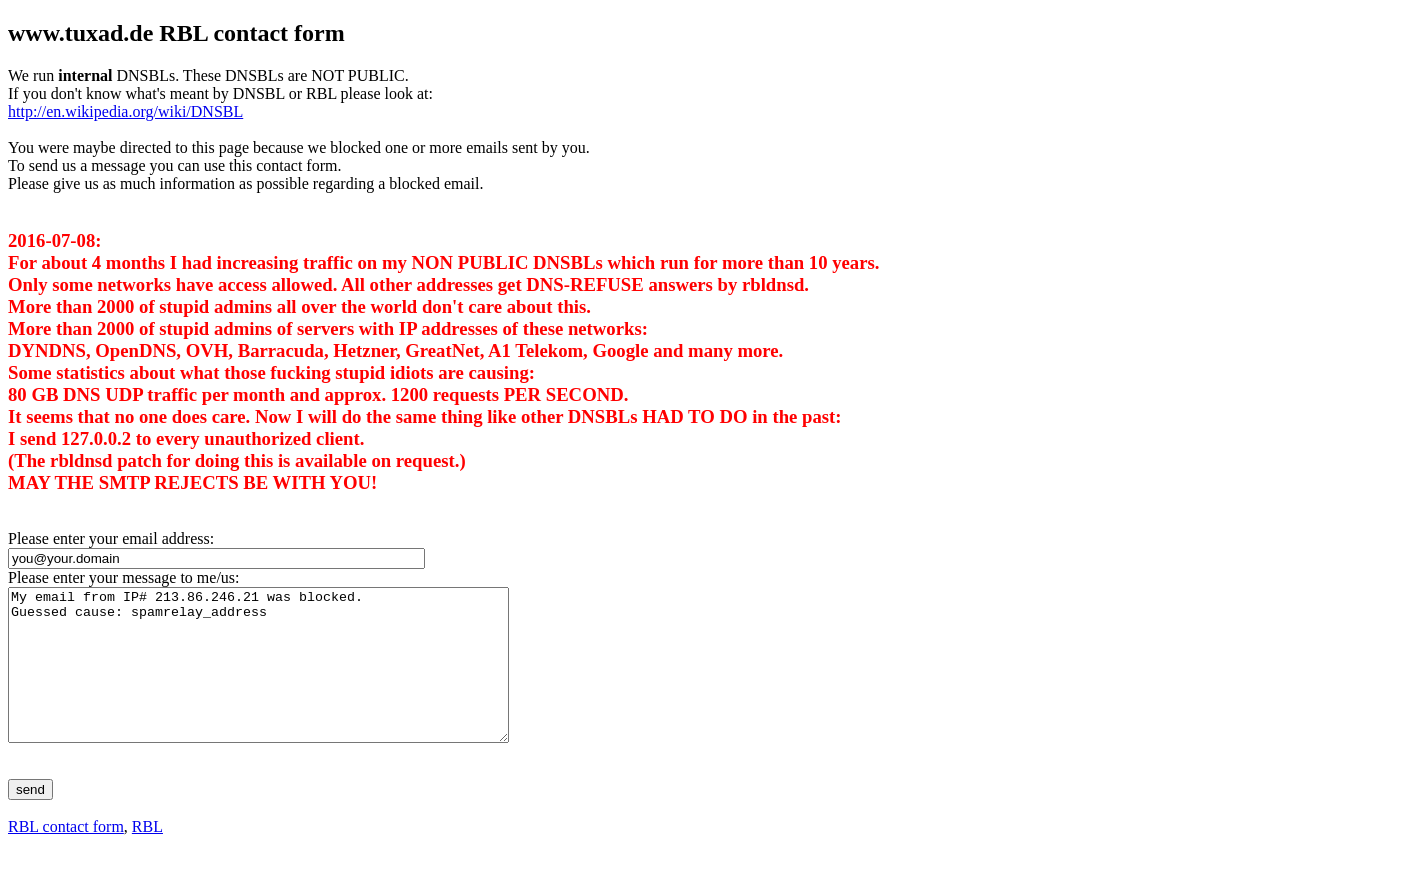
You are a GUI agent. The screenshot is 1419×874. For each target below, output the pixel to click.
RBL (147, 856)
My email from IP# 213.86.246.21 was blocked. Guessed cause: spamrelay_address (288, 680)
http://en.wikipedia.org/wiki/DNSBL (125, 111)
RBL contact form (66, 856)
